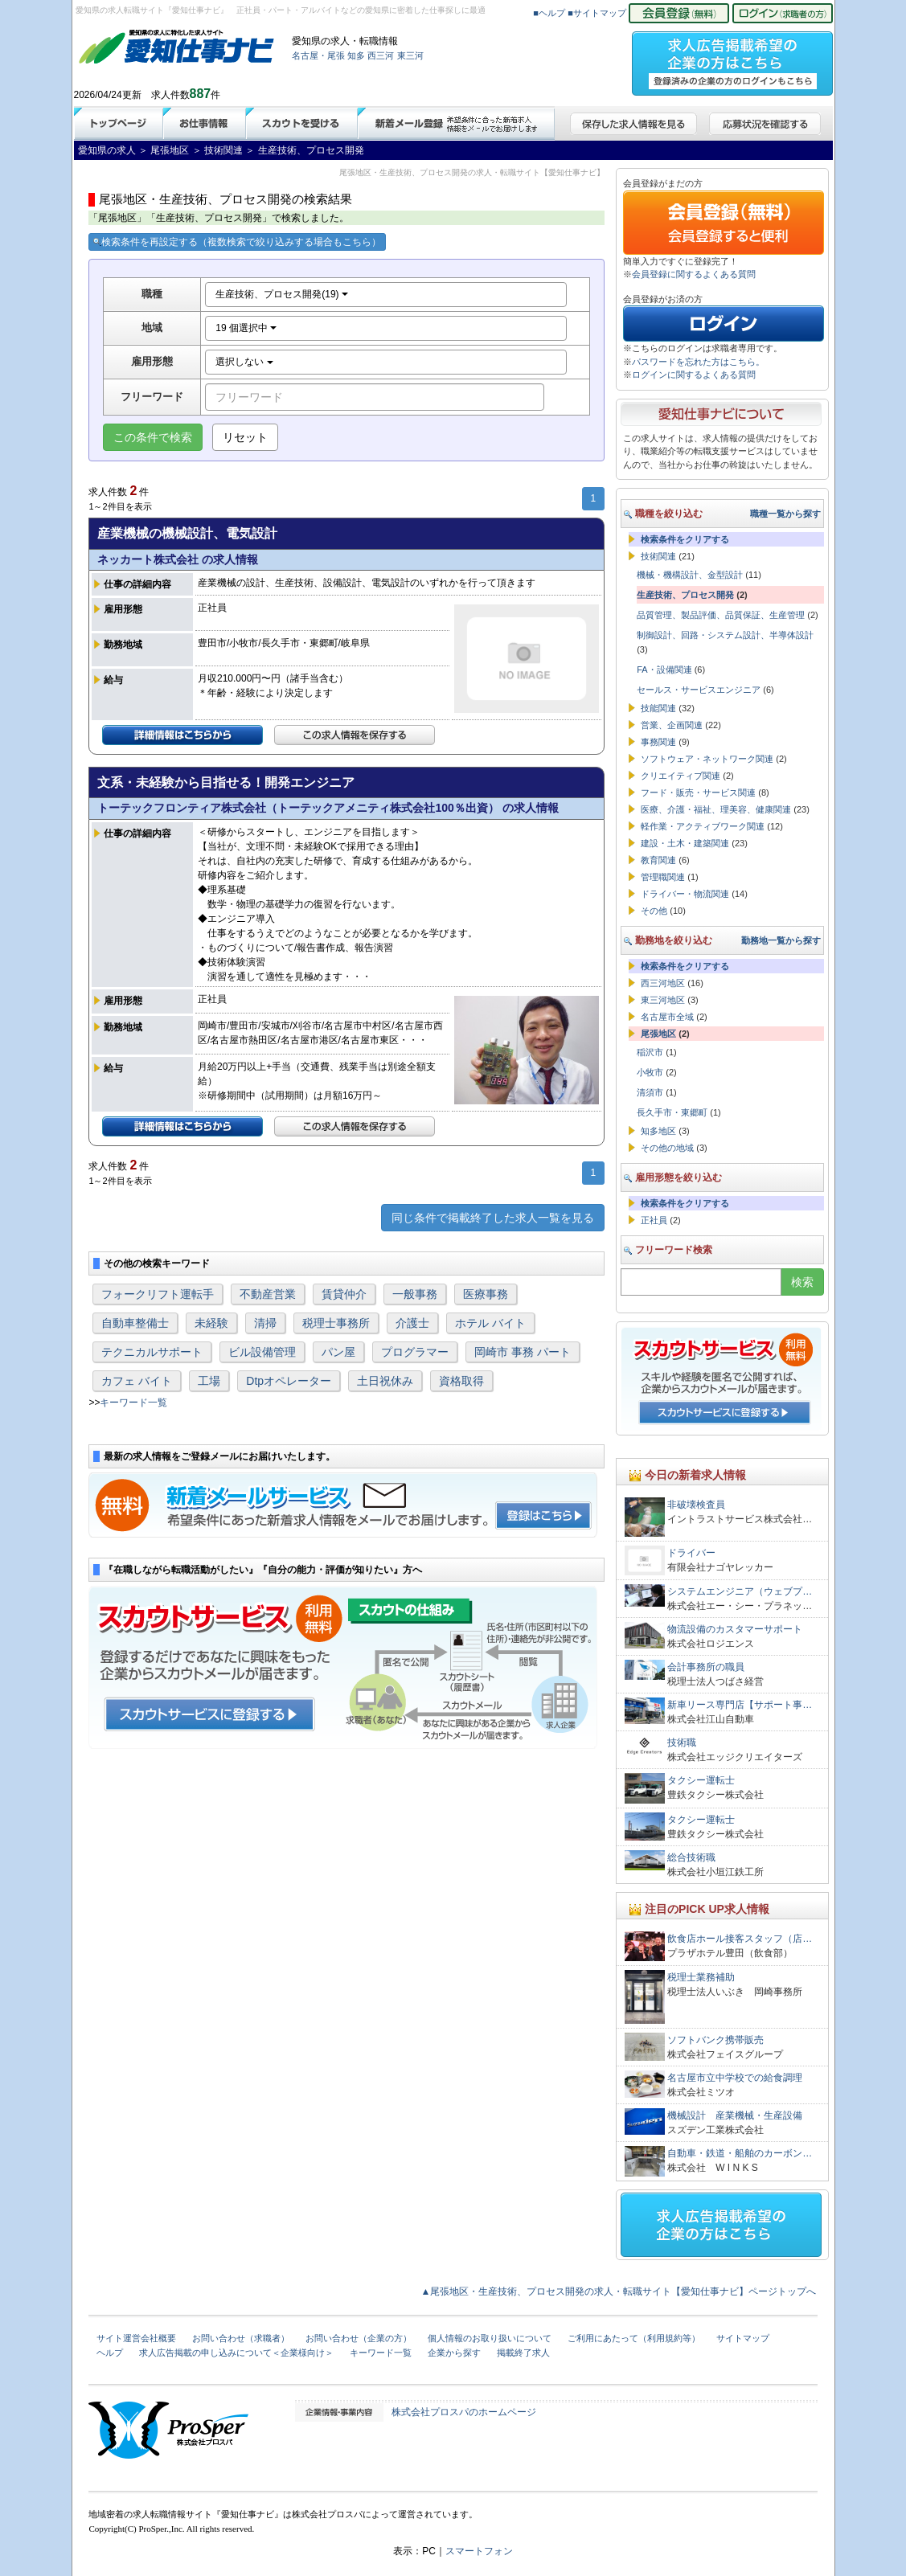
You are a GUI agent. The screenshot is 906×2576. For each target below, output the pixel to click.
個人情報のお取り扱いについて (489, 2338)
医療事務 (485, 1294)
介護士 (412, 1323)
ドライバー (691, 1552)
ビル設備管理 (262, 1351)
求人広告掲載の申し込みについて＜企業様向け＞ (236, 2352)
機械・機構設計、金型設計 (690, 574)
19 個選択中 (246, 328)
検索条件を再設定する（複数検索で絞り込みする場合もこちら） (237, 242)
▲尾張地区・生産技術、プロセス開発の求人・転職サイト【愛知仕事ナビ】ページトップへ (619, 2291)
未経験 (211, 1323)
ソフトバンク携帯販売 (715, 2040)
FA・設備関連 (664, 669)
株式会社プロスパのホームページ (464, 2412)
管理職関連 (663, 877)
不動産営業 (268, 1294)
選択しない (244, 361)
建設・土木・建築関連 (685, 843)
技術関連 (658, 556)
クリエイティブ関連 (680, 775)
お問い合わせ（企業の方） (358, 2338)
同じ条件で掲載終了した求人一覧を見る (493, 1217)
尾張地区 (658, 1033)
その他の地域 (667, 1148)
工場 (209, 1380)
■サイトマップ (597, 13)
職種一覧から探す (785, 513)
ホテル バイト (490, 1323)
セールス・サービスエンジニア (698, 689)
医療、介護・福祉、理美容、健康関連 (716, 809)
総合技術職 (691, 1857)
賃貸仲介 (344, 1294)
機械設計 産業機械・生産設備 (734, 2115)
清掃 (265, 1323)
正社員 (654, 1220)
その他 (654, 910)
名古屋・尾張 (318, 55)
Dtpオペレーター (288, 1380)
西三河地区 (663, 983)
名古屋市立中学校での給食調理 (734, 2077)
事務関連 (658, 742)
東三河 (410, 55)
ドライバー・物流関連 (685, 894)
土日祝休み (385, 1380)
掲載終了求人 (523, 2352)
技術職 (681, 1742)
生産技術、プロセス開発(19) (281, 294)
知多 (356, 55)
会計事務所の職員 (705, 1667)
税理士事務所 (336, 1323)
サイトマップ (742, 2338)
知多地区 (658, 1131)
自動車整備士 (135, 1323)
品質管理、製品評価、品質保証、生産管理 (721, 615)
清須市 (650, 1092)
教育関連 (658, 860)
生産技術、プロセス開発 (685, 595)
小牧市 (650, 1072)
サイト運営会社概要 (136, 2338)
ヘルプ (109, 2352)
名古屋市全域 (667, 1017)
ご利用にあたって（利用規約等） (634, 2338)
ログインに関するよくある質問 (694, 374)
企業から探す (454, 2352)
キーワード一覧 (133, 1402)
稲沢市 (650, 1052)
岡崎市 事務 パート (522, 1351)
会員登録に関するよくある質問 (694, 274)
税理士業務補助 (701, 1977)
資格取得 (461, 1380)
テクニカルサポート (152, 1351)
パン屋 (338, 1351)
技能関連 (658, 708)
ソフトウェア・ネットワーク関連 (707, 759)
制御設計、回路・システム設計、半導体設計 (725, 635)
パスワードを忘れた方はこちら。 (698, 362)
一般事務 (414, 1294)
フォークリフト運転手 (157, 1294)
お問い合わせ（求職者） (240, 2338)
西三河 (380, 55)
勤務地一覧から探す (781, 940)
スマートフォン (479, 2551)
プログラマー (415, 1351)
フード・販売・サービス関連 (698, 792)
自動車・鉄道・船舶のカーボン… (739, 2153)
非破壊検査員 (696, 1504)
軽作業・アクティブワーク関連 (703, 826)
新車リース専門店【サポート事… (739, 1704)
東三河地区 (663, 1000)
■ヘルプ (549, 13)
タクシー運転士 (701, 1780)
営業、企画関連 (672, 725)
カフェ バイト (136, 1380)
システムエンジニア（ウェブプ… (739, 1591)
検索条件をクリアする (685, 539)
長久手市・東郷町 (672, 1112)
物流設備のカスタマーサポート (734, 1629)
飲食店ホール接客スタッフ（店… (739, 1938)
